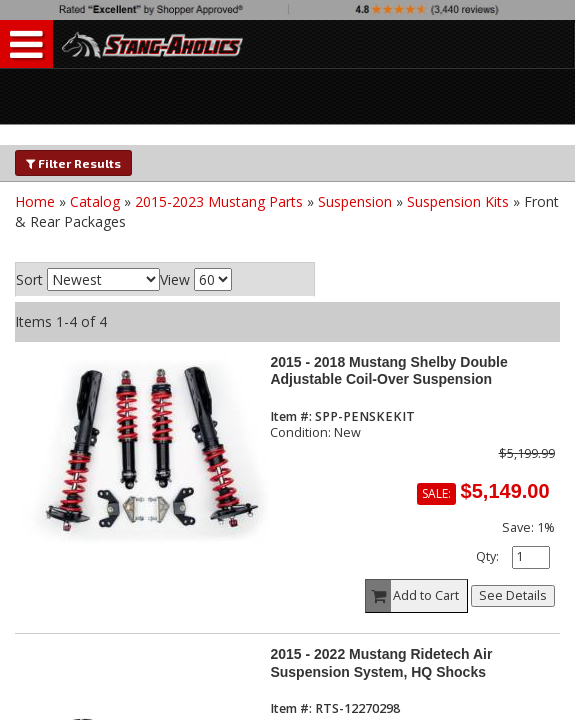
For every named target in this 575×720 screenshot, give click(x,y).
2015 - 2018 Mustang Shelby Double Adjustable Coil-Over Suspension (388, 370)
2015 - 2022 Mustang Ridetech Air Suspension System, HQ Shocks (381, 662)
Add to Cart (413, 596)
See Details (513, 595)
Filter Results (73, 163)
